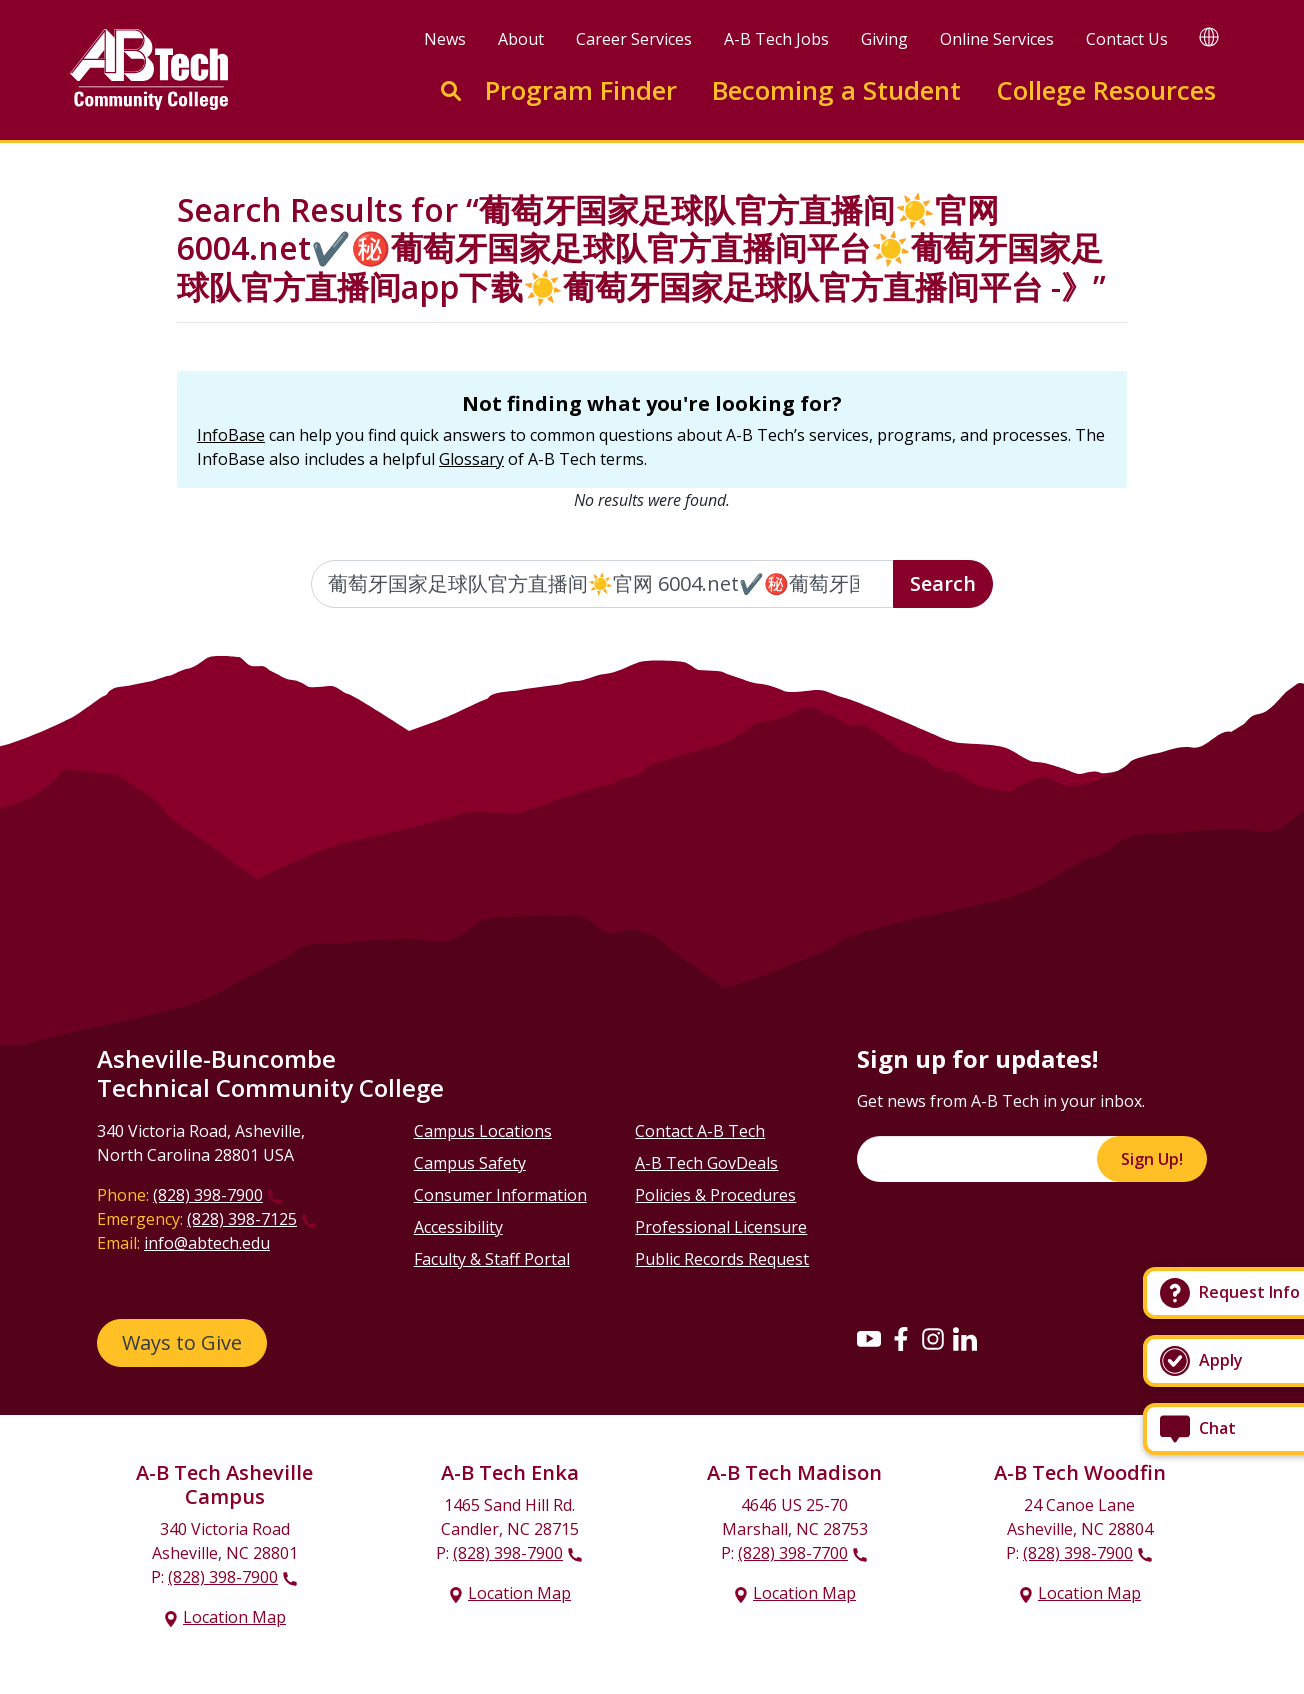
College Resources (1106, 90)
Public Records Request (722, 1259)
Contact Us (1127, 39)
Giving (884, 39)
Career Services (634, 39)
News (445, 39)
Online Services (997, 39)
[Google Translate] (1209, 36)
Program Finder (581, 90)
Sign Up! (1152, 1159)
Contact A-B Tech (700, 1131)
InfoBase (231, 435)
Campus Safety (470, 1163)
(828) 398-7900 (208, 1195)
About (521, 39)
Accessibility (458, 1227)
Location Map (234, 1617)
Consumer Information (500, 1195)
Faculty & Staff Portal (492, 1259)
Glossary (471, 459)
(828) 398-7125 (242, 1219)
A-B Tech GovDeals (706, 1163)
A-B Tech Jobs (776, 39)
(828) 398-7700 (793, 1553)
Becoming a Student (836, 90)
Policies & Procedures (715, 1195)
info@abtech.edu (207, 1243)
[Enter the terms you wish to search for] (603, 584)
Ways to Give (182, 1342)
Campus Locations (483, 1131)
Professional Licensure (721, 1227)
